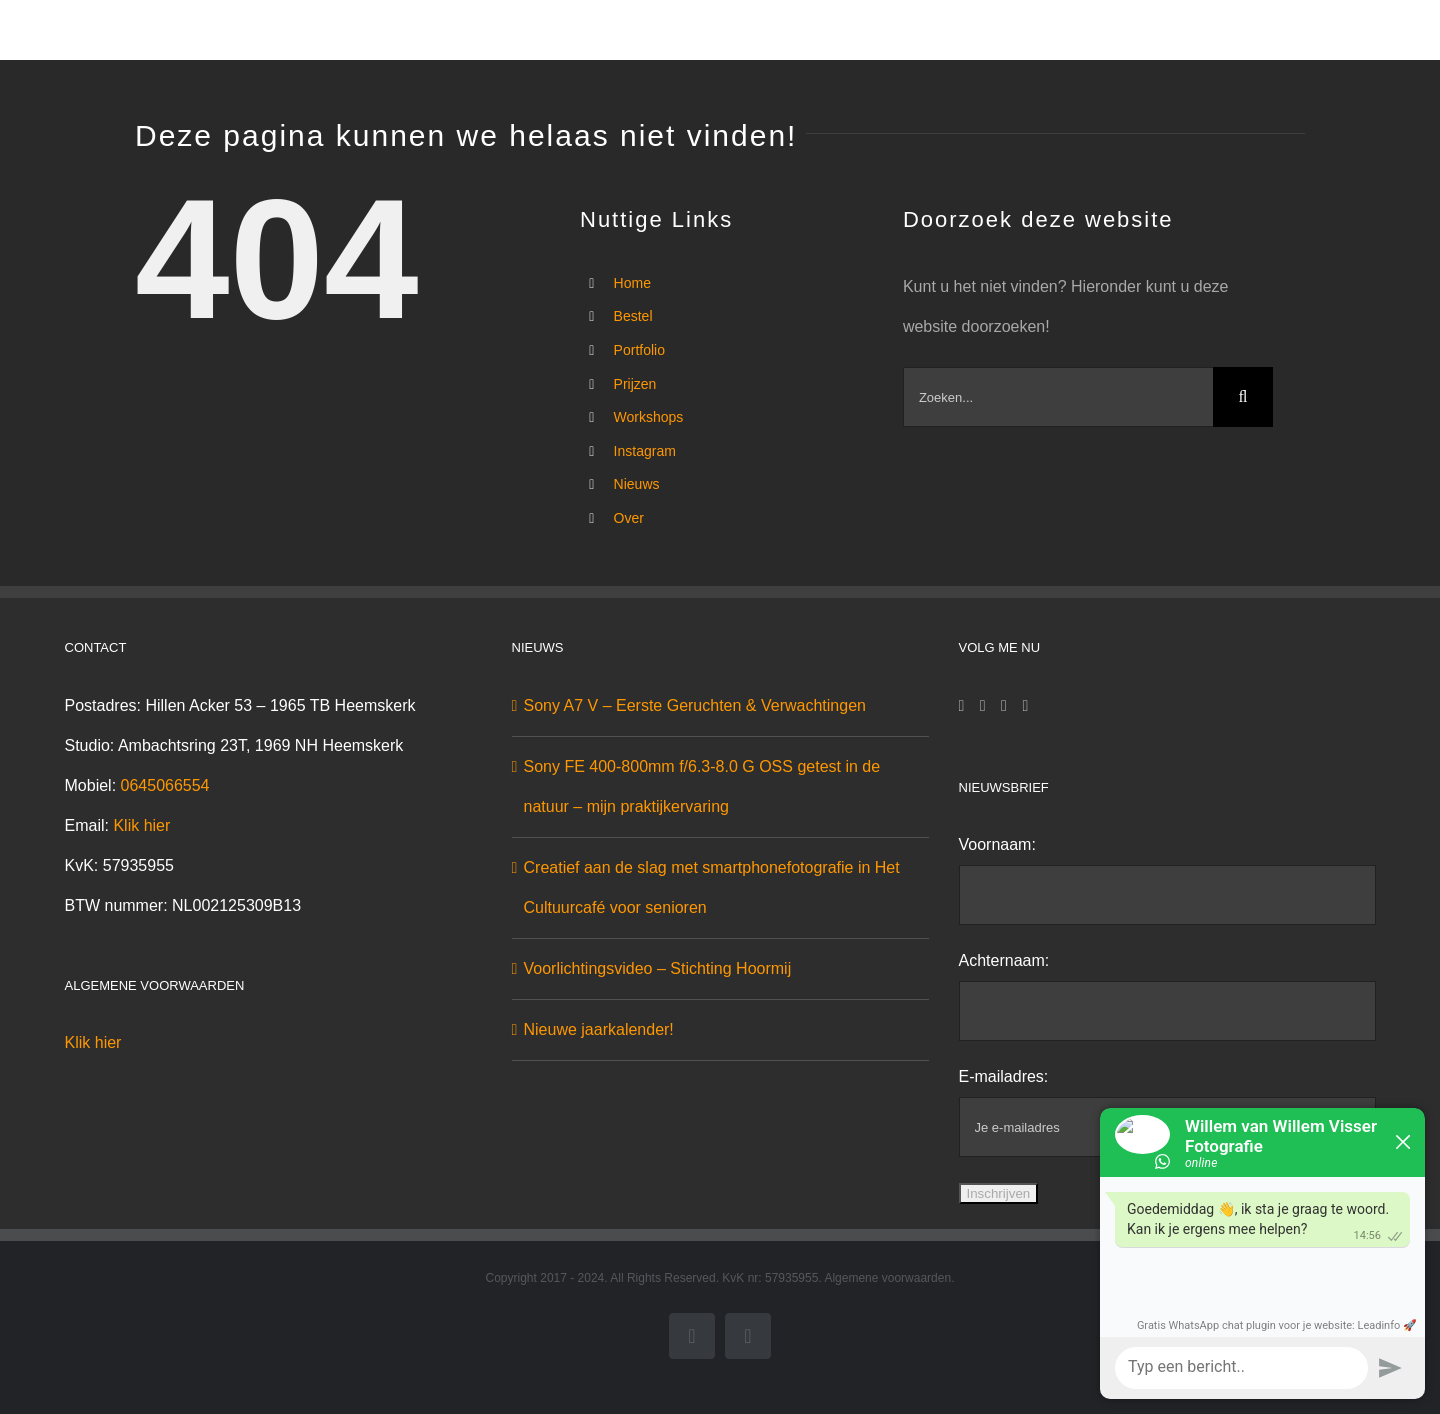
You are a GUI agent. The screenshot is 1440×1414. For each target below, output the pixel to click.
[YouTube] (1025, 706)
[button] (1273, 30)
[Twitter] (1004, 706)
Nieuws (637, 484)
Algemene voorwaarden (887, 1278)
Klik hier (141, 825)
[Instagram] (983, 706)
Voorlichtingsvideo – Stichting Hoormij (658, 968)
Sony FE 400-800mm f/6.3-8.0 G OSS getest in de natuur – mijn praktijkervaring (702, 786)
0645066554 (165, 785)
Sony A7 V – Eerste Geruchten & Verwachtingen (695, 705)
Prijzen (635, 384)
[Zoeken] (1243, 397)
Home (632, 283)
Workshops (649, 417)
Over (629, 518)
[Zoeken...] (1058, 397)
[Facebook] (962, 706)
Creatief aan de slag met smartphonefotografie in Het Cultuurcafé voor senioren (712, 887)
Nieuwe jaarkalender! (599, 1029)
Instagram (645, 451)
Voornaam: (997, 844)
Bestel (633, 316)
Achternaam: (1004, 960)
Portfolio (639, 350)
